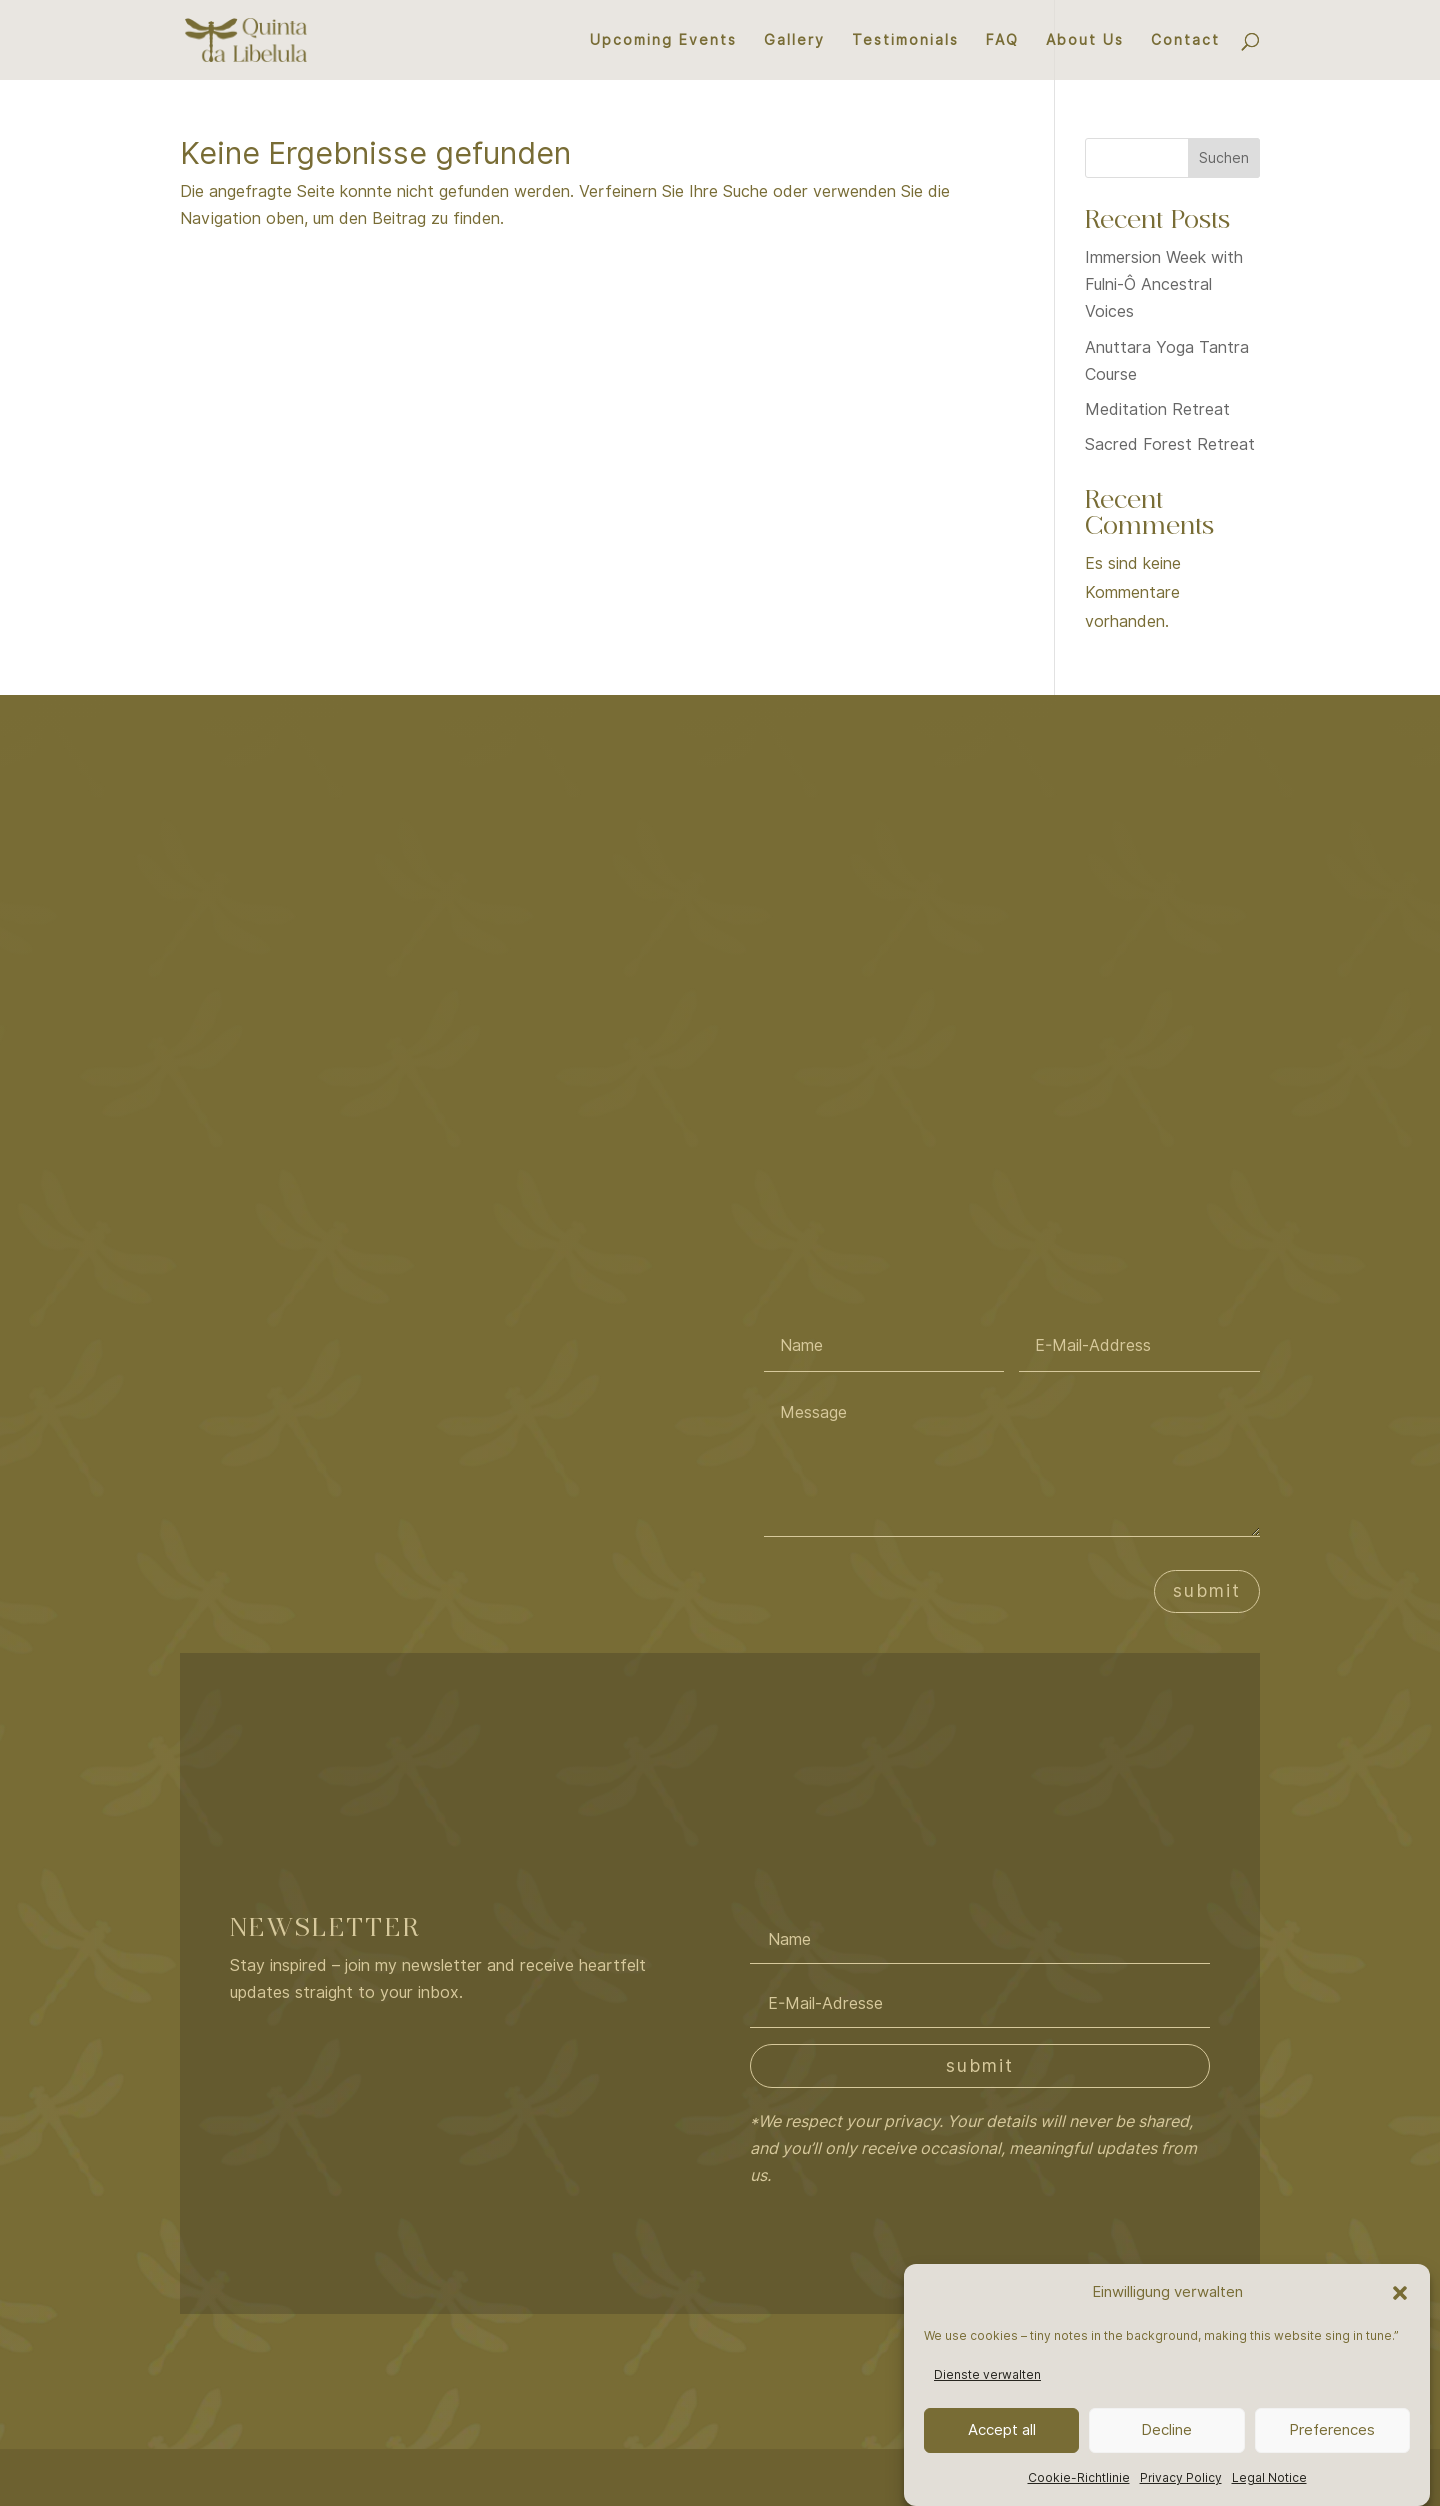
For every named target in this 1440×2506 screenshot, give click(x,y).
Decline (1166, 2430)
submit (1207, 1590)
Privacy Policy (1181, 2477)
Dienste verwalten (987, 2374)
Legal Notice (1269, 2477)
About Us (1085, 40)
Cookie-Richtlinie (1079, 2477)
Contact (1185, 40)
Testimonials (905, 40)
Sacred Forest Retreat (1170, 444)
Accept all (1002, 2430)
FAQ (1002, 40)
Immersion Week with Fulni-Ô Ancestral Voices (1164, 284)
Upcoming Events (663, 40)
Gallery (794, 40)
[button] (1400, 2293)
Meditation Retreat (1157, 409)
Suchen (1224, 158)
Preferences (1332, 2430)
